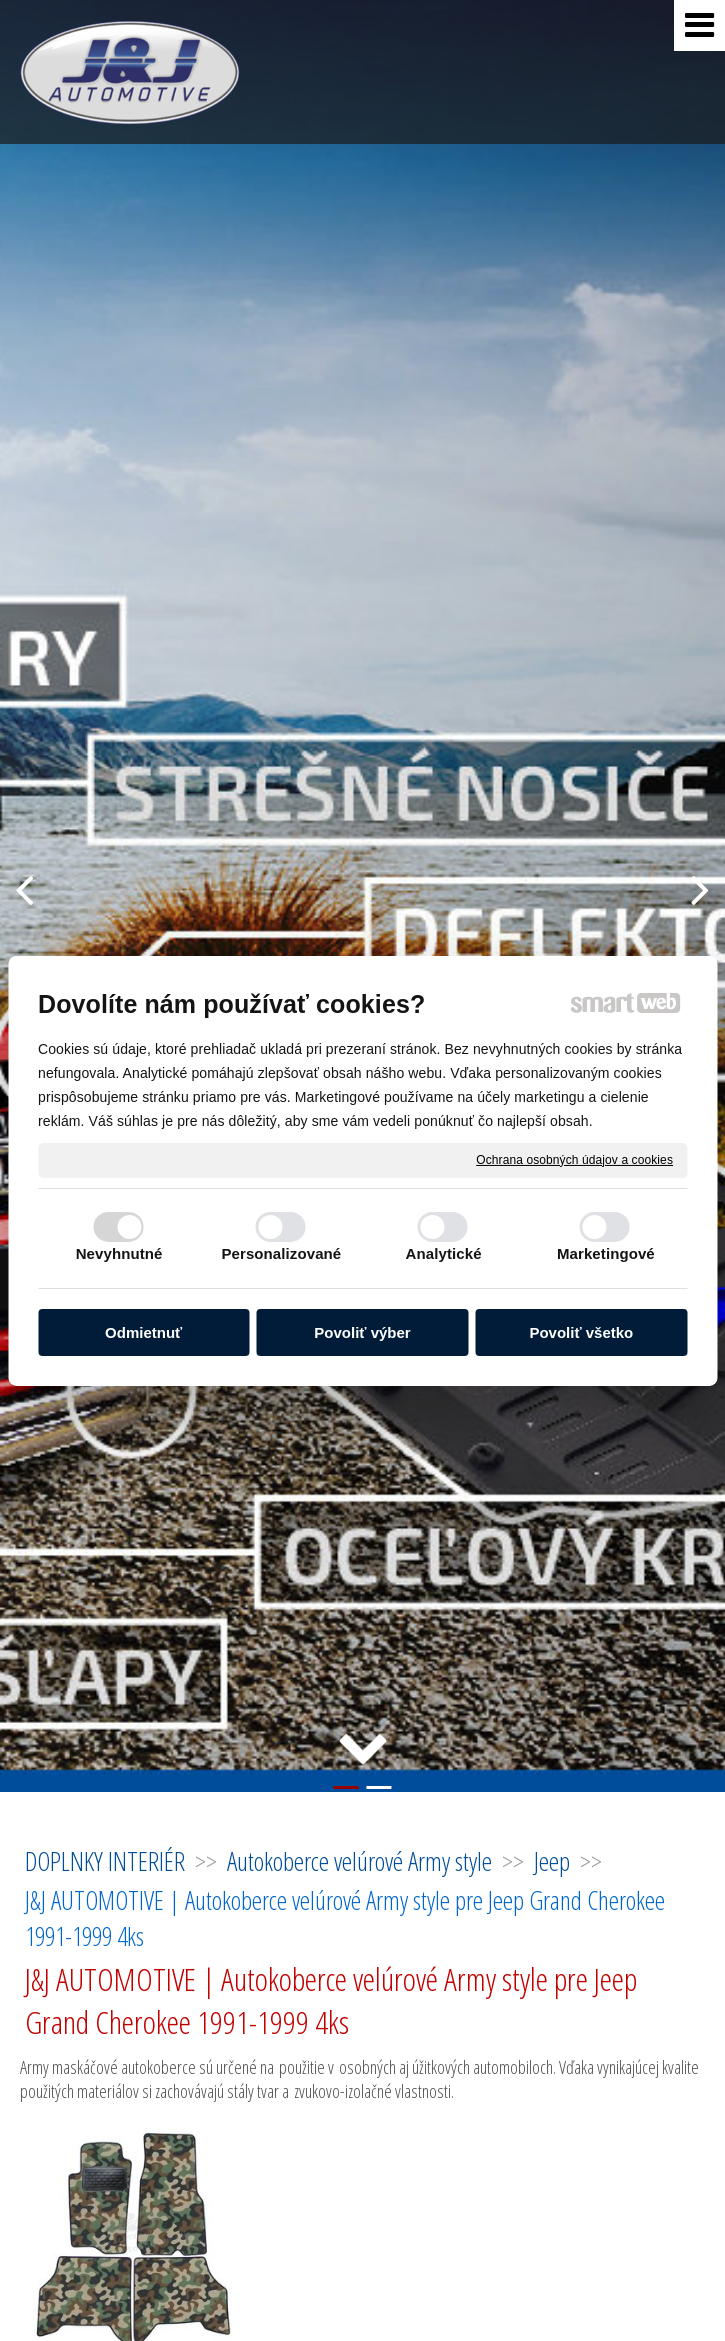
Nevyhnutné (119, 1253)
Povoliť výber (362, 1332)
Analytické (444, 1253)
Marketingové (606, 1253)
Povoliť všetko (581, 1332)
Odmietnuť (143, 1332)
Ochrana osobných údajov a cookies (574, 1159)
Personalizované (281, 1253)
